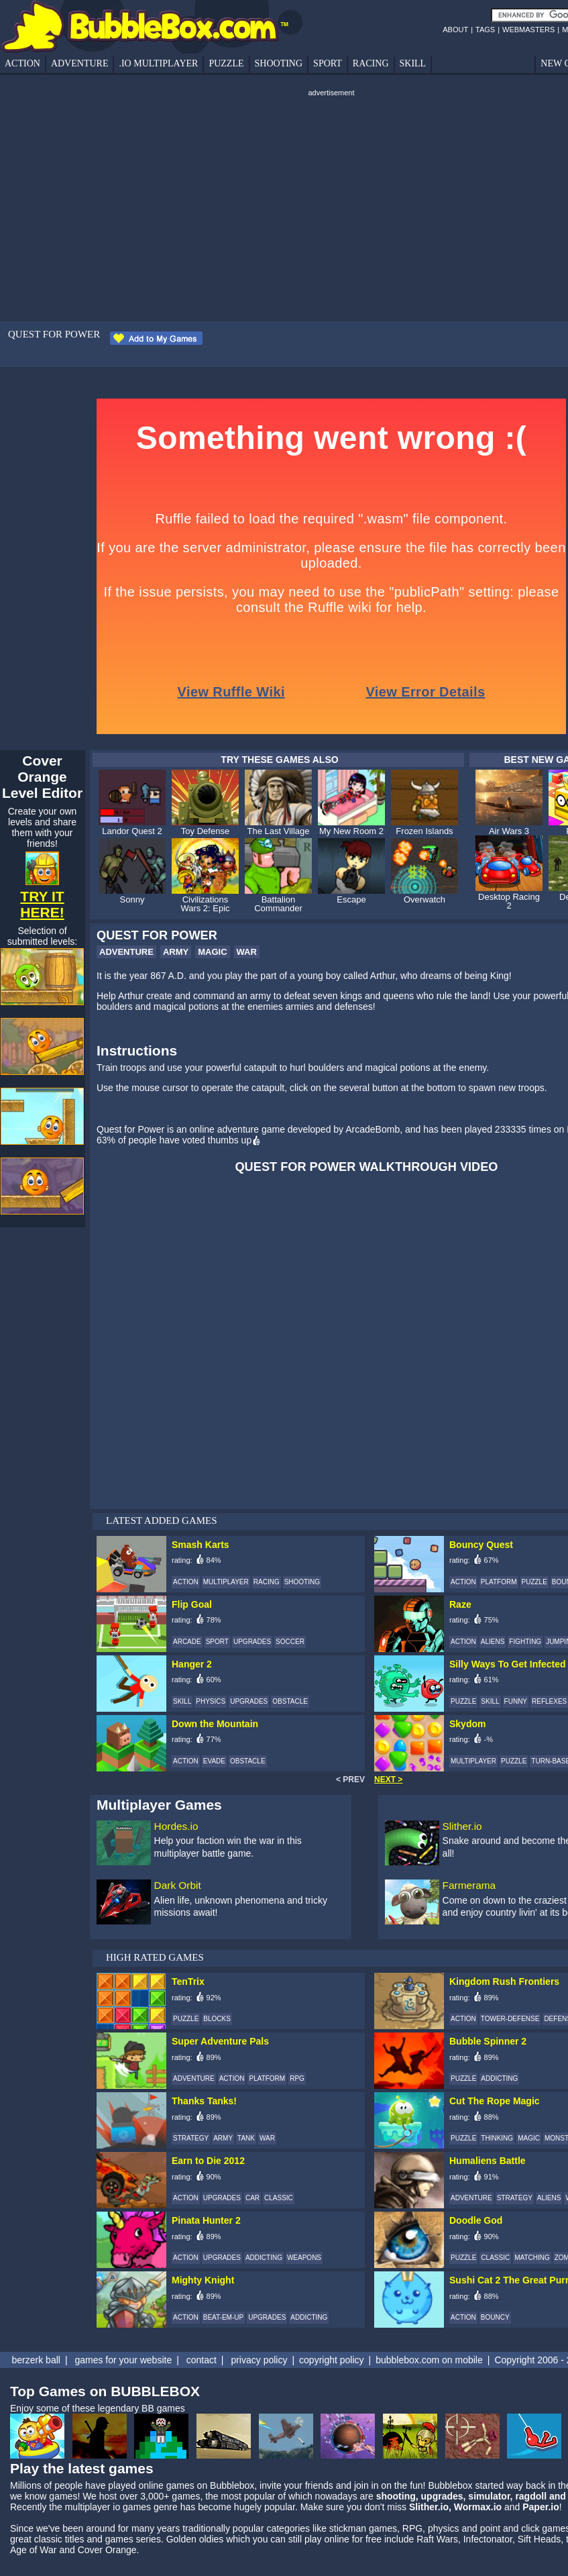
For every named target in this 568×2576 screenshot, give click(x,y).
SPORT (327, 63)
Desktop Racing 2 (509, 901)
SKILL (413, 63)
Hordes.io (176, 1826)
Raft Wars (437, 2539)
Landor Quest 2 (132, 831)
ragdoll (531, 2496)
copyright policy (331, 2360)
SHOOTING (279, 63)
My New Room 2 (351, 831)
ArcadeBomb (372, 1129)
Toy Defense (205, 831)
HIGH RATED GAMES (155, 1957)
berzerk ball (36, 2360)
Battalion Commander (278, 903)
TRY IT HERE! (42, 904)
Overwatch (424, 899)
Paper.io (540, 2507)
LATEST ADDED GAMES (161, 1520)
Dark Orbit (177, 1885)
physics (443, 2528)
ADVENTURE (80, 63)
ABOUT (455, 29)
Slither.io (462, 1826)
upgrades (442, 2496)
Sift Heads (539, 2539)
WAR (247, 952)
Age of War (33, 2549)
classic (48, 2539)
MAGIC (212, 952)
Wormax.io (478, 2507)
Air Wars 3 (509, 831)
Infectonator (487, 2539)
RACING (371, 63)
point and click (510, 2528)
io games (132, 2507)
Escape (351, 899)
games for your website (123, 2360)
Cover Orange (107, 2549)
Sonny (132, 899)
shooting (396, 2496)
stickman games (363, 2528)
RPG (412, 2528)
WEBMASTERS (528, 29)
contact (201, 2360)
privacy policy (259, 2360)
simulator (489, 2496)
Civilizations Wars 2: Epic (204, 903)
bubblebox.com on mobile (429, 2360)
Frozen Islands (424, 831)
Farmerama (469, 1885)
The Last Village (278, 831)
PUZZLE (226, 63)
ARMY (175, 952)
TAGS (485, 29)
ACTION (22, 63)
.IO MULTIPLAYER (158, 63)
